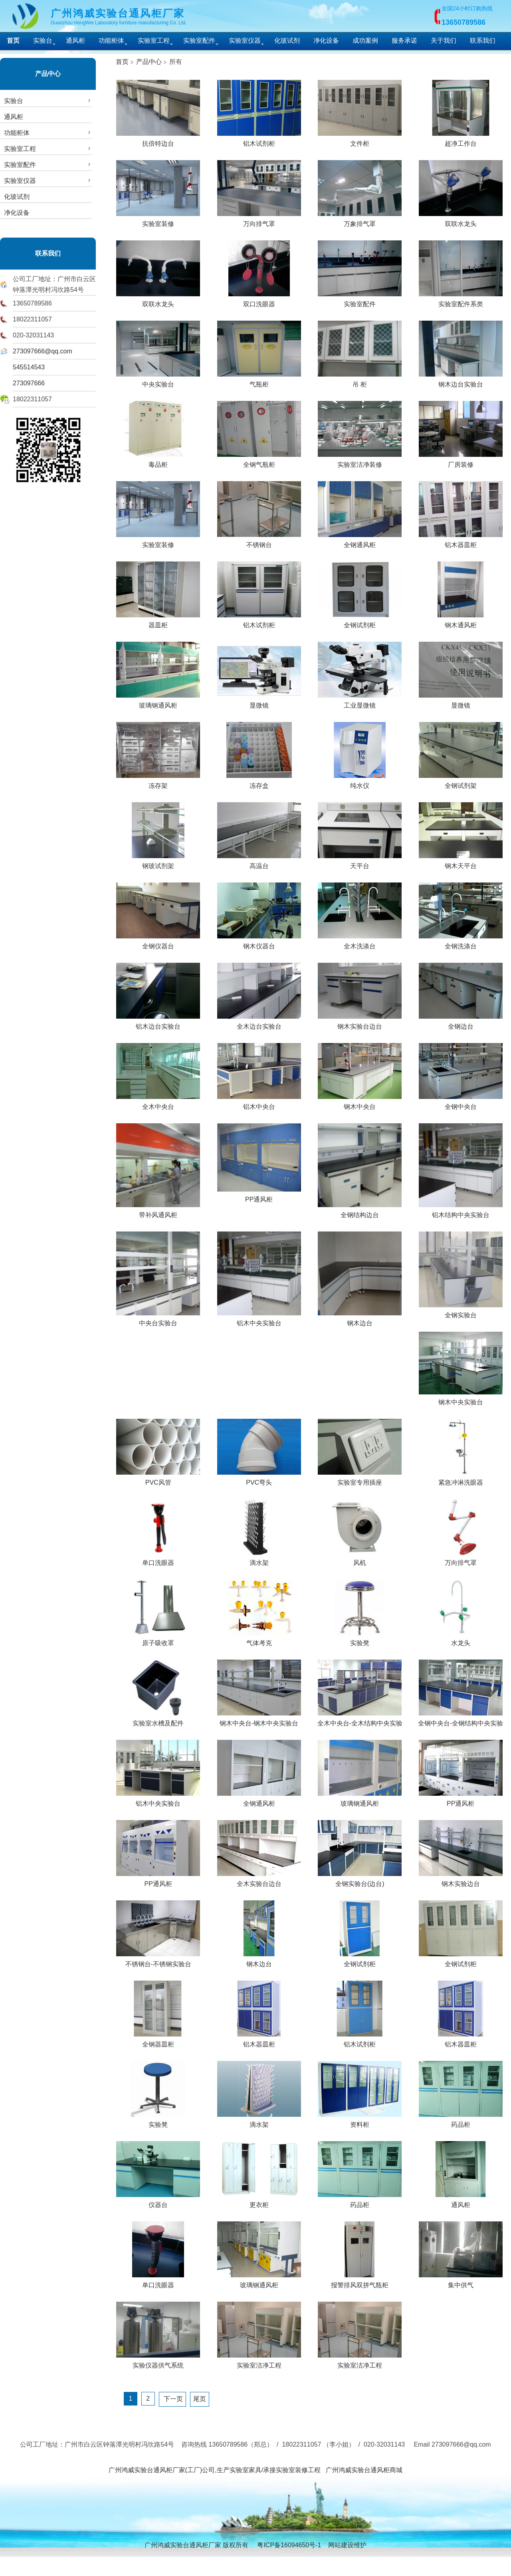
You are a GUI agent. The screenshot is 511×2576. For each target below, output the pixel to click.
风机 (360, 1559)
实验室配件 (199, 40)
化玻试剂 (287, 40)
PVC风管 (158, 1479)
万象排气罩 (360, 220)
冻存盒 (259, 782)
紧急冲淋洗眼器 (461, 1479)
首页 (122, 61)
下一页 (172, 2399)
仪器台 (158, 2201)
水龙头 (461, 1640)
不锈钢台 (259, 541)
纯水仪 (360, 782)
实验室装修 (158, 220)
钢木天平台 (461, 863)
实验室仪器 (245, 40)
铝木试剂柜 (259, 140)
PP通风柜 (259, 1196)
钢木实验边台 (461, 1880)
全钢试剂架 (461, 782)
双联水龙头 (461, 220)
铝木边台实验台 (158, 1023)
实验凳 (360, 1640)
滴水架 (259, 1559)
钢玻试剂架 (158, 863)
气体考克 (259, 1640)
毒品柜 (158, 461)
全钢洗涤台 (461, 943)
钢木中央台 (360, 1103)
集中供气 (461, 2282)
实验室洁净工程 (259, 2362)
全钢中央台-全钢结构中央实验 (460, 1720)
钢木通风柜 (461, 622)
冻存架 (158, 782)
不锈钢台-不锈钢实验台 (158, 1961)
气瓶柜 (259, 381)
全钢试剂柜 (360, 622)
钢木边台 (360, 1320)
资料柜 (360, 2121)
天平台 (360, 863)
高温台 (259, 863)
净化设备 (326, 40)
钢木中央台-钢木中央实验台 (259, 1720)
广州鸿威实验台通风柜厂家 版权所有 (196, 2545)
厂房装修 (461, 461)
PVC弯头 (259, 1479)
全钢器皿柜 (158, 2041)
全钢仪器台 (158, 943)
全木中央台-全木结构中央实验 (359, 1720)
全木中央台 (158, 1103)
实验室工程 (154, 40)
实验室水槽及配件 (158, 1720)
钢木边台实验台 (461, 381)
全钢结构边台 (360, 1212)
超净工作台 (461, 140)
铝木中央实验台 (259, 1320)
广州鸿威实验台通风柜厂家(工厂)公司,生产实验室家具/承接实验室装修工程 (215, 2470)
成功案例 (365, 40)
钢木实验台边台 (360, 1023)
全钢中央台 (461, 1103)
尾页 (199, 2399)
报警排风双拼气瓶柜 (360, 2282)
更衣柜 (259, 2201)
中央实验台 (158, 381)
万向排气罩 (259, 220)
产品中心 (48, 73)
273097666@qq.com (42, 351)
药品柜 (461, 2121)
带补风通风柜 (158, 1212)
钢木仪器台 (259, 943)
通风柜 (75, 40)
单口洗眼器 (158, 1559)
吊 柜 (360, 381)
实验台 (42, 40)
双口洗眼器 (259, 301)
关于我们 (443, 40)
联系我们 (482, 40)
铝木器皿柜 (461, 541)
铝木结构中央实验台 (461, 1212)
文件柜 (360, 140)
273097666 (29, 383)
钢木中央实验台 (461, 1399)
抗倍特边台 (158, 140)
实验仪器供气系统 (158, 2362)
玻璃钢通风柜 (158, 702)
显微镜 (259, 702)
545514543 (29, 367)
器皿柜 (158, 622)
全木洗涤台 (360, 943)
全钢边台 (461, 1023)
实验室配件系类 (461, 301)
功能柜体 (111, 40)
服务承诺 (404, 40)
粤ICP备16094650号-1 (289, 2545)
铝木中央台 (259, 1103)
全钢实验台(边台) (360, 1880)
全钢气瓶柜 (259, 461)
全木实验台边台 (259, 1880)
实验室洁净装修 (360, 461)
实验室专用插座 (360, 1479)
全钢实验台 (461, 1312)
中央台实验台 (158, 1320)
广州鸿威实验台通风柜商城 (364, 2470)
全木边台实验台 (259, 1023)
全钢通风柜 (360, 541)
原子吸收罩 (158, 1640)
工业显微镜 (360, 702)
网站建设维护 (347, 2545)
